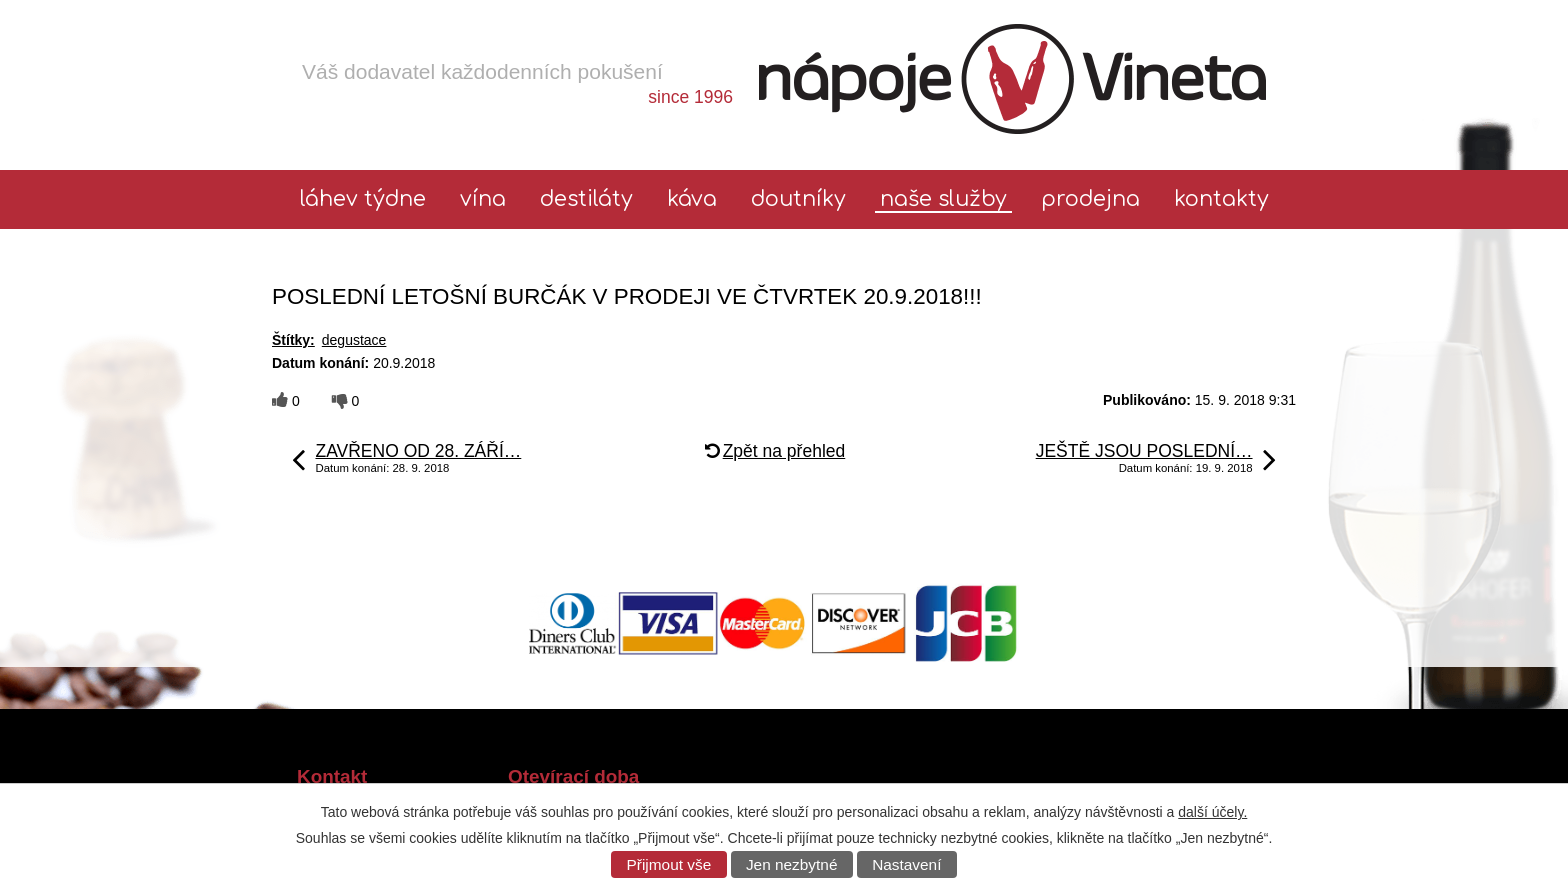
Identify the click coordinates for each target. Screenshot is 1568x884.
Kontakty (1221, 199)
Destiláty (586, 199)
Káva (692, 199)
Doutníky (798, 199)
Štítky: (293, 340)
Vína (483, 199)
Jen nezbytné (792, 864)
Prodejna (1090, 199)
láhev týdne (363, 199)
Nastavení (906, 864)
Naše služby (943, 199)
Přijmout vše (669, 864)
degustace (354, 340)
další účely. (1212, 812)
